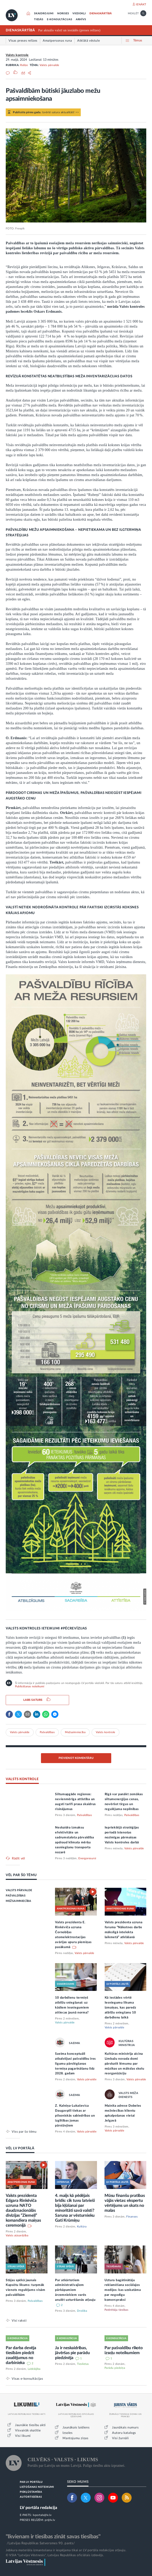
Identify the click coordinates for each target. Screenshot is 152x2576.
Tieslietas (83, 2364)
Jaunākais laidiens (76, 2427)
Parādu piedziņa (114, 2368)
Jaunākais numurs (125, 2427)
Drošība (82, 2311)
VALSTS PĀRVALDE (19, 1890)
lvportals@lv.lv (42, 2515)
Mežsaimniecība (75, 1732)
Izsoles (67, 2432)
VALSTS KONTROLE (22, 1779)
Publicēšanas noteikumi (29, 1686)
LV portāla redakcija (38, 2508)
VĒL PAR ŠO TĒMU (21, 1875)
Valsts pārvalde (49, 65)
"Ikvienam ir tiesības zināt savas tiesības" (53, 2536)
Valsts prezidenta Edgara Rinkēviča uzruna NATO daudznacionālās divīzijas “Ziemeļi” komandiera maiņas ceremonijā (23, 2210)
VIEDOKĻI (79, 13)
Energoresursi (87, 1858)
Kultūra (82, 2226)
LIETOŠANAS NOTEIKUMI (37, 2487)
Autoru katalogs (124, 2432)
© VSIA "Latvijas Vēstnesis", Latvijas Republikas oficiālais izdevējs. (55, 2555)
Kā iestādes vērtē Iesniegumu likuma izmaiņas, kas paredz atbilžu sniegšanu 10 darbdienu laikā (120, 2007)
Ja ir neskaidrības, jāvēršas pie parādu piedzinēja (72, 2353)
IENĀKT (141, 4)
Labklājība (34, 2369)
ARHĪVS (81, 19)
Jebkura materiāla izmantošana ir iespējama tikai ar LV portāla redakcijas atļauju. (66, 2550)
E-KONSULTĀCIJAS (59, 19)
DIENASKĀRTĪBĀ (100, 13)
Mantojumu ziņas (75, 2438)
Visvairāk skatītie (28, 2430)
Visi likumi (23, 2435)
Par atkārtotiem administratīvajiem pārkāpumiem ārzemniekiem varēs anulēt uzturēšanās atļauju (75, 2290)
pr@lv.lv (50, 2520)
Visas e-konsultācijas (27, 2378)
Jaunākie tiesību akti (30, 2425)
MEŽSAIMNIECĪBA (18, 1901)
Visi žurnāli (120, 2438)
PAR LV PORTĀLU (31, 2482)
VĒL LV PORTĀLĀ (20, 2148)
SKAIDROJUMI (44, 13)
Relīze (24, 65)
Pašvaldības (47, 1732)
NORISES (63, 13)
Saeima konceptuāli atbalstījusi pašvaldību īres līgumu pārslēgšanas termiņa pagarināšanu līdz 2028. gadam (75, 2063)
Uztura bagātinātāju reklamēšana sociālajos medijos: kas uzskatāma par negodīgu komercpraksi (122, 2290)
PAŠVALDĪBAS (16, 1895)
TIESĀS (38, 19)
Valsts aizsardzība (17, 2235)
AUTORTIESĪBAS (31, 2497)
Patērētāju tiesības (116, 2310)
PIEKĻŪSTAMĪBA (31, 2492)
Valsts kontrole (17, 55)
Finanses (132, 2216)
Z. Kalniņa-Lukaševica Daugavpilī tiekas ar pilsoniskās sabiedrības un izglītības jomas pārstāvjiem (75, 2115)
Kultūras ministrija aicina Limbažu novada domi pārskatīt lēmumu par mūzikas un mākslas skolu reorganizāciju (124, 2063)
